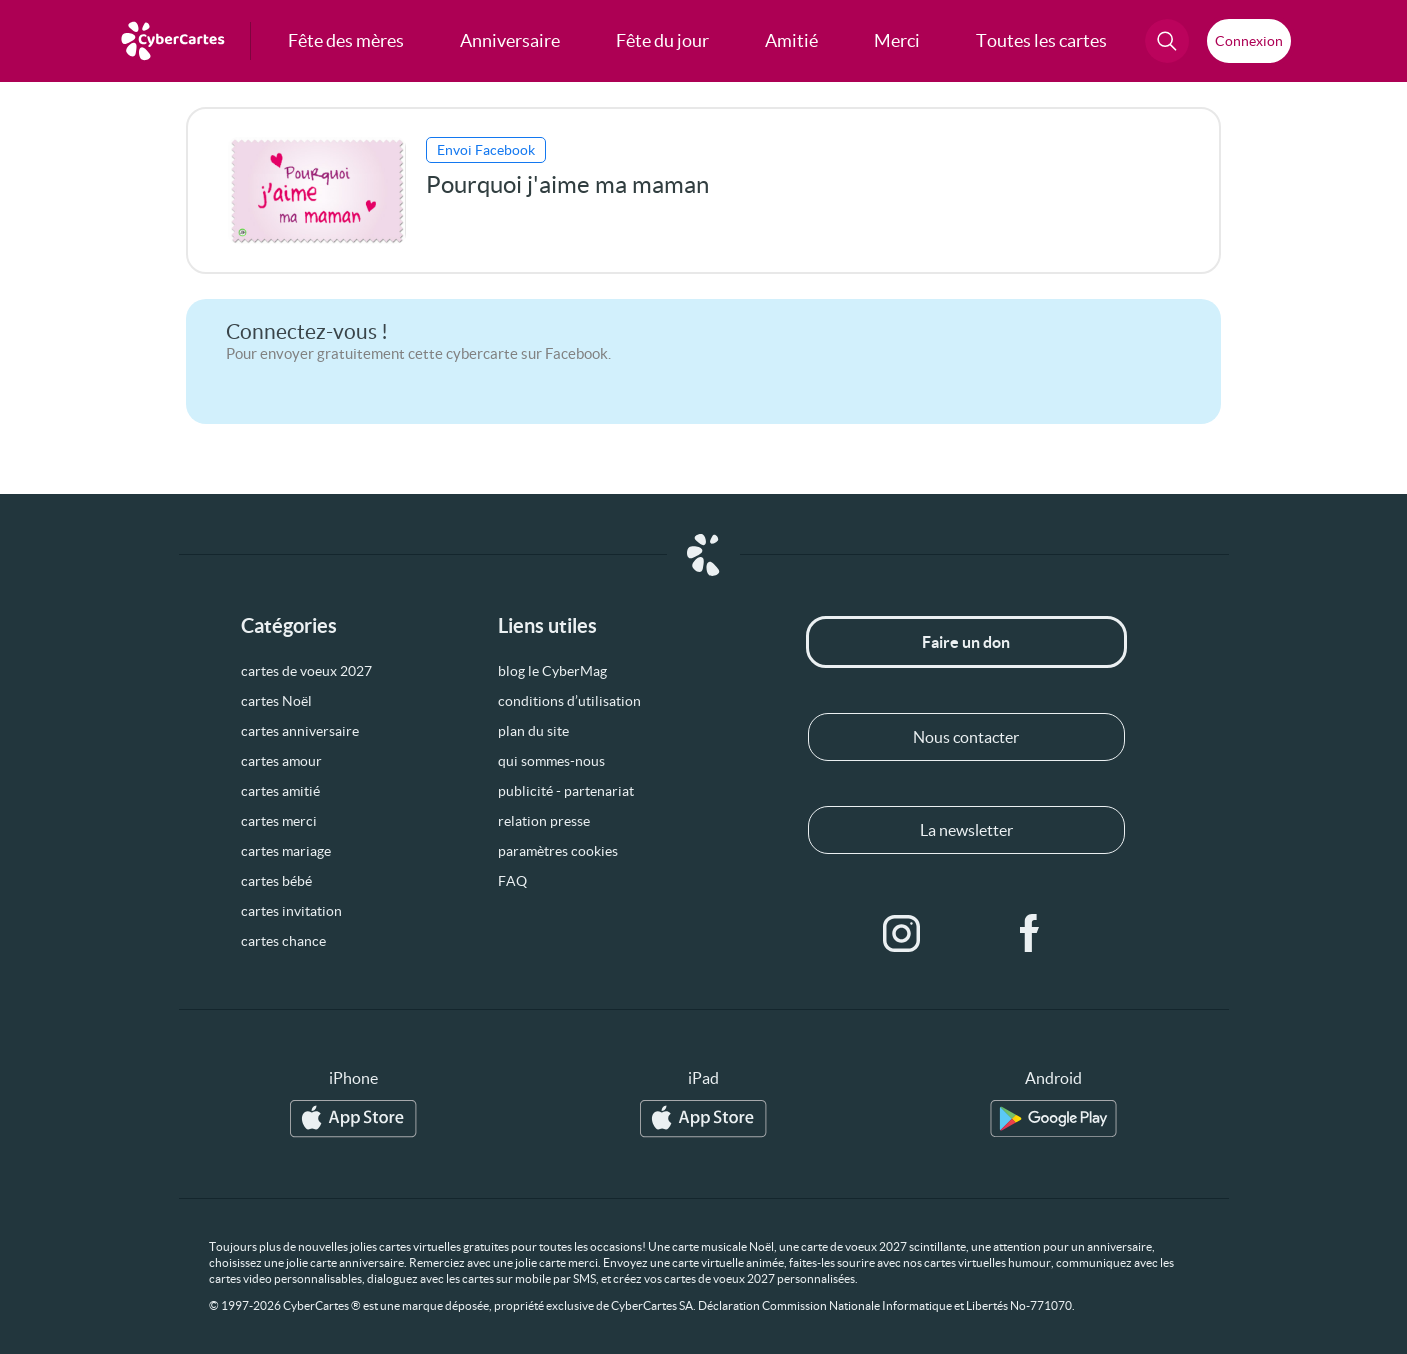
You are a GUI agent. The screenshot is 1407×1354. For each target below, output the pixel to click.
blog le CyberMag (552, 671)
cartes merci (279, 821)
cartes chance (283, 941)
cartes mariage (286, 851)
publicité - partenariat (566, 791)
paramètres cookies (558, 851)
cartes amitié (280, 791)
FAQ (512, 881)
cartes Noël (276, 701)
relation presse (544, 821)
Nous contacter (966, 737)
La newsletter (966, 830)
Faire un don (966, 642)
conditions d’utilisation (569, 701)
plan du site (533, 731)
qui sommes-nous (551, 761)
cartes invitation (291, 911)
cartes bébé (276, 881)
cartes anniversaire (300, 731)
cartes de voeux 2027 (306, 671)
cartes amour (281, 761)
